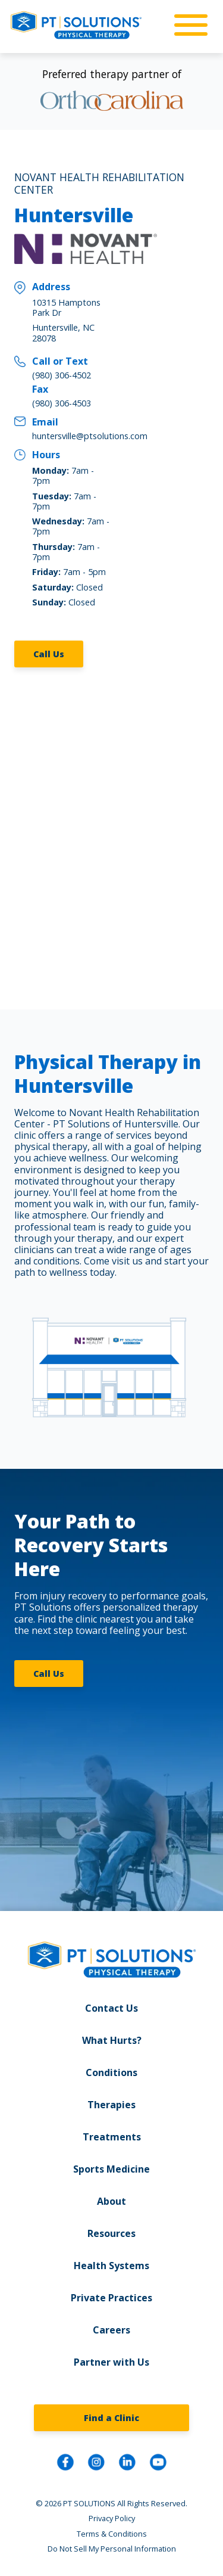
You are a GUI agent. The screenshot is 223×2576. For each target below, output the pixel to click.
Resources (111, 2233)
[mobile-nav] (187, 25)
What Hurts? (112, 2040)
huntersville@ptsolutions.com (89, 436)
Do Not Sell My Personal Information (112, 2548)
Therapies (111, 2104)
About (111, 2201)
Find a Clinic (111, 2417)
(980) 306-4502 (61, 375)
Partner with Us (111, 2362)
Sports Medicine (111, 2169)
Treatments (112, 2136)
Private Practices (111, 2297)
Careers (111, 2329)
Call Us (48, 654)
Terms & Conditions (112, 2533)
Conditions (111, 2072)
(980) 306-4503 (61, 403)
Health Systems (111, 2265)
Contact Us (111, 2008)
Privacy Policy (112, 2518)
